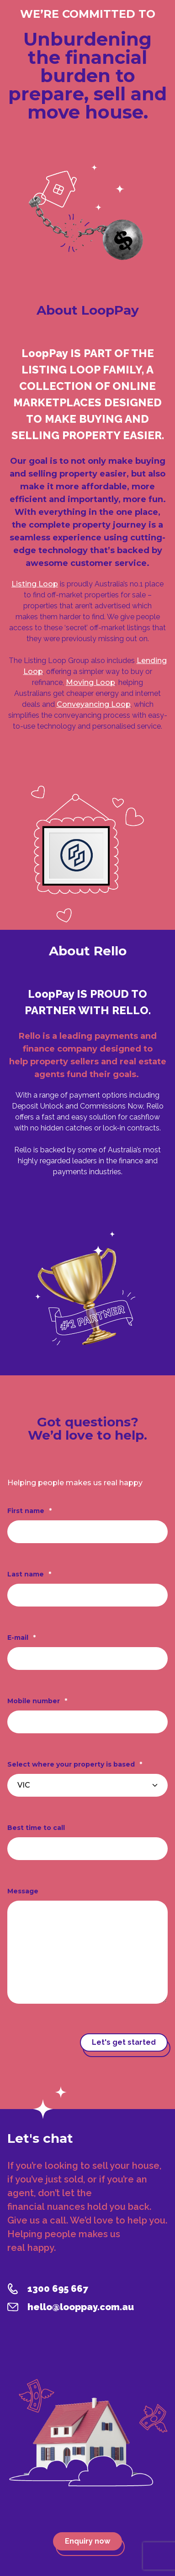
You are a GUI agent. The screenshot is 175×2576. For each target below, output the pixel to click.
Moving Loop (90, 682)
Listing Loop (34, 584)
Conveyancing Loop (94, 704)
